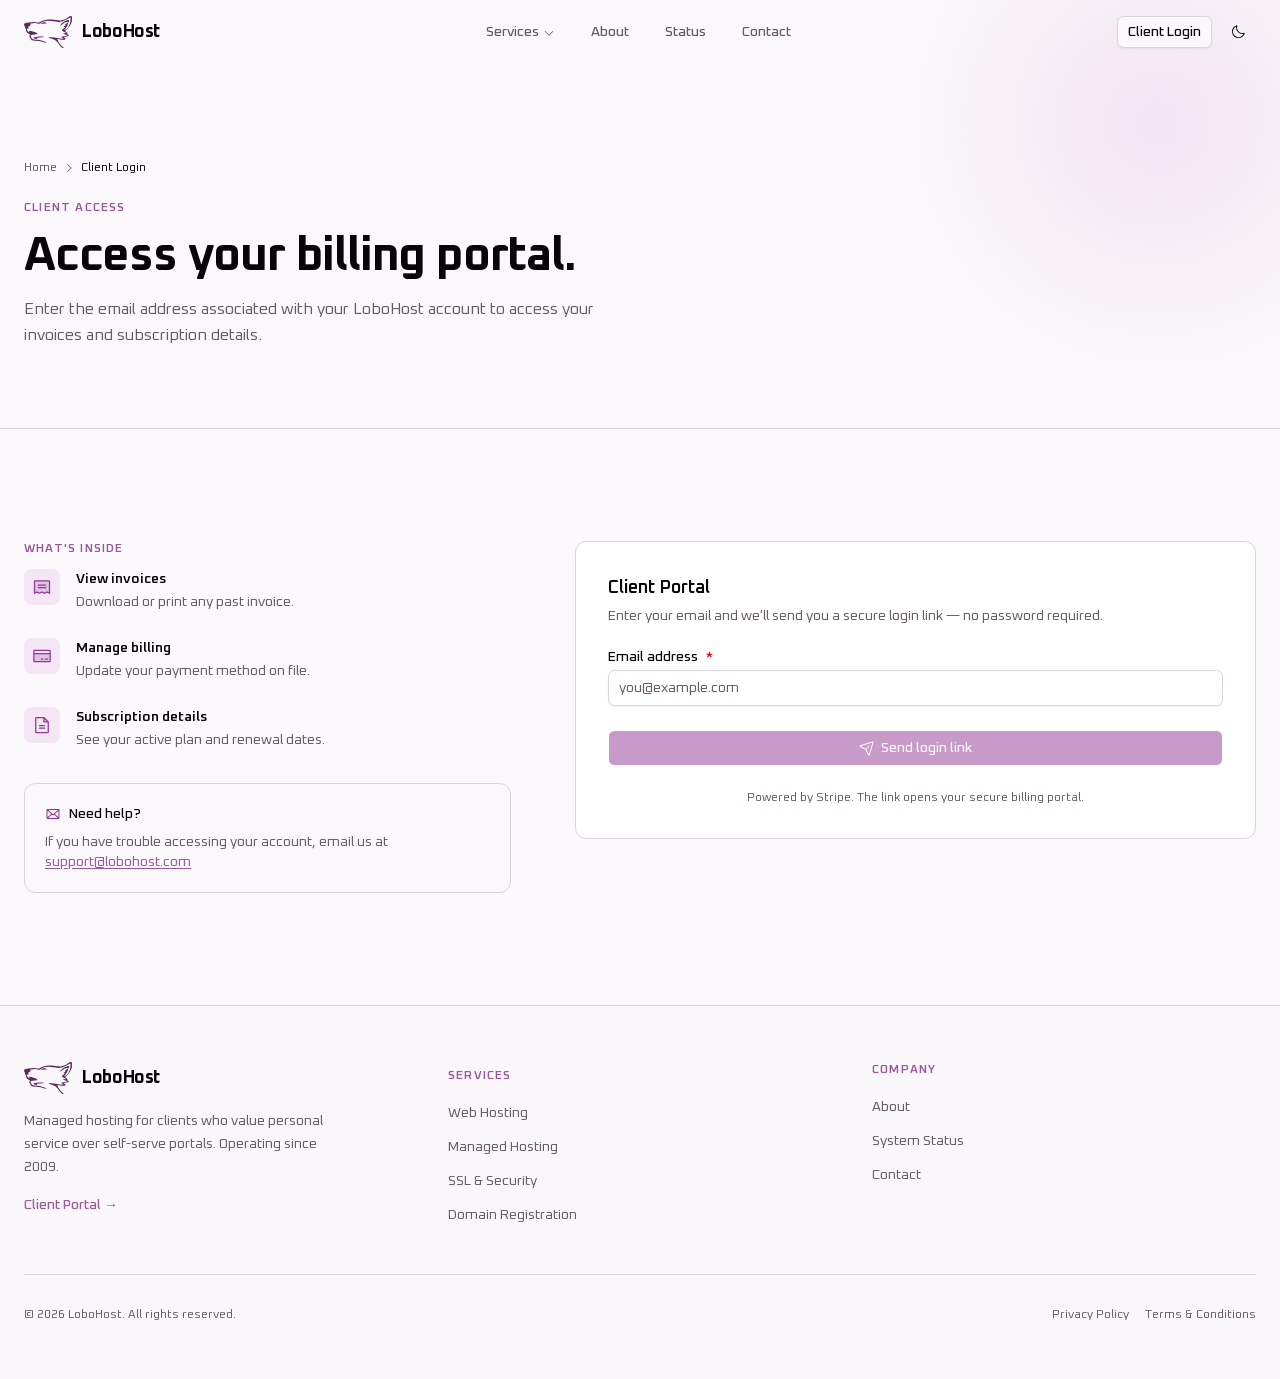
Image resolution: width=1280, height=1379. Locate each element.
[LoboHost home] (92, 32)
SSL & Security (492, 1181)
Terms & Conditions (1200, 1315)
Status (685, 32)
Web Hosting (488, 1113)
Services (520, 32)
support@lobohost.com (118, 862)
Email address (660, 657)
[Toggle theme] (1238, 32)
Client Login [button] (1164, 32)
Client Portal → (71, 1205)
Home (40, 168)
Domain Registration (512, 1215)
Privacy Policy (1090, 1315)
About (610, 32)
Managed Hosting (503, 1147)
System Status (918, 1141)
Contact (766, 32)
